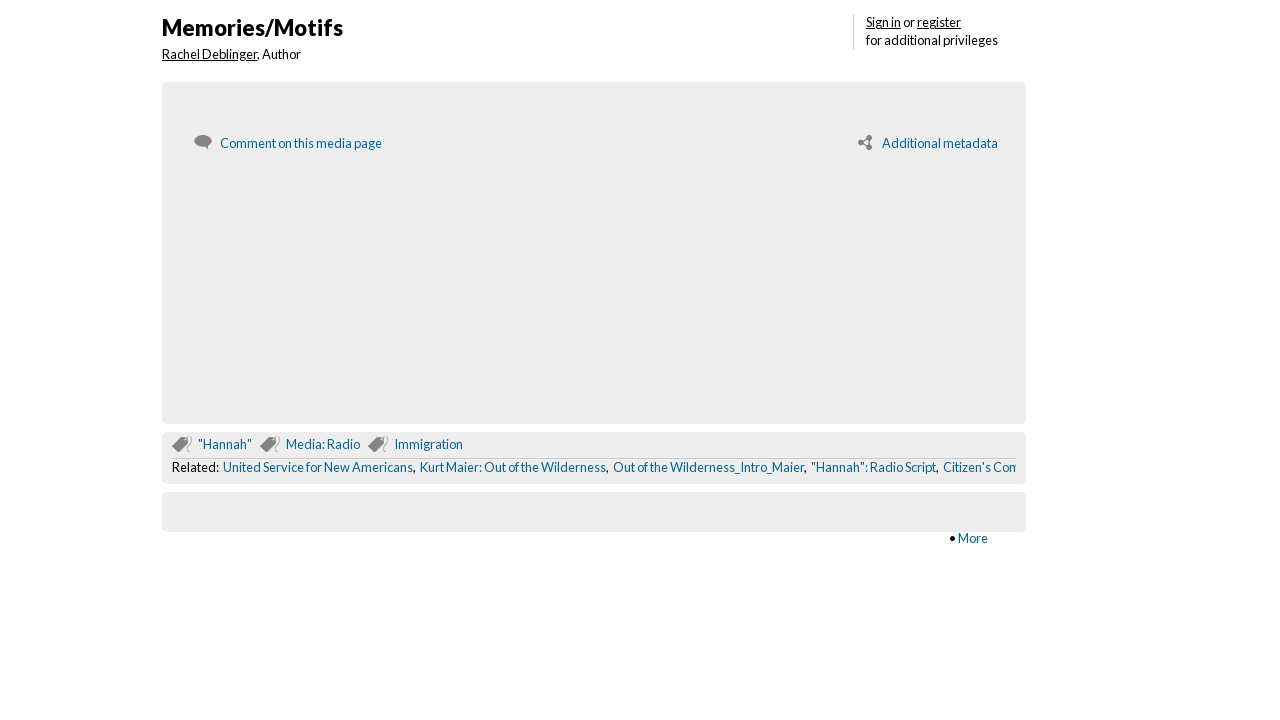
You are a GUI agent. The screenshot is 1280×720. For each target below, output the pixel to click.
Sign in (883, 22)
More (973, 538)
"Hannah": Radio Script (873, 467)
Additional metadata (940, 143)
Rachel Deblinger (209, 54)
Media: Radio (323, 444)
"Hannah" (225, 444)
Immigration (428, 444)
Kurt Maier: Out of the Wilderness (513, 467)
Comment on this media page (301, 143)
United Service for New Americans (318, 467)
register (939, 22)
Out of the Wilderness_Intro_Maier (708, 467)
